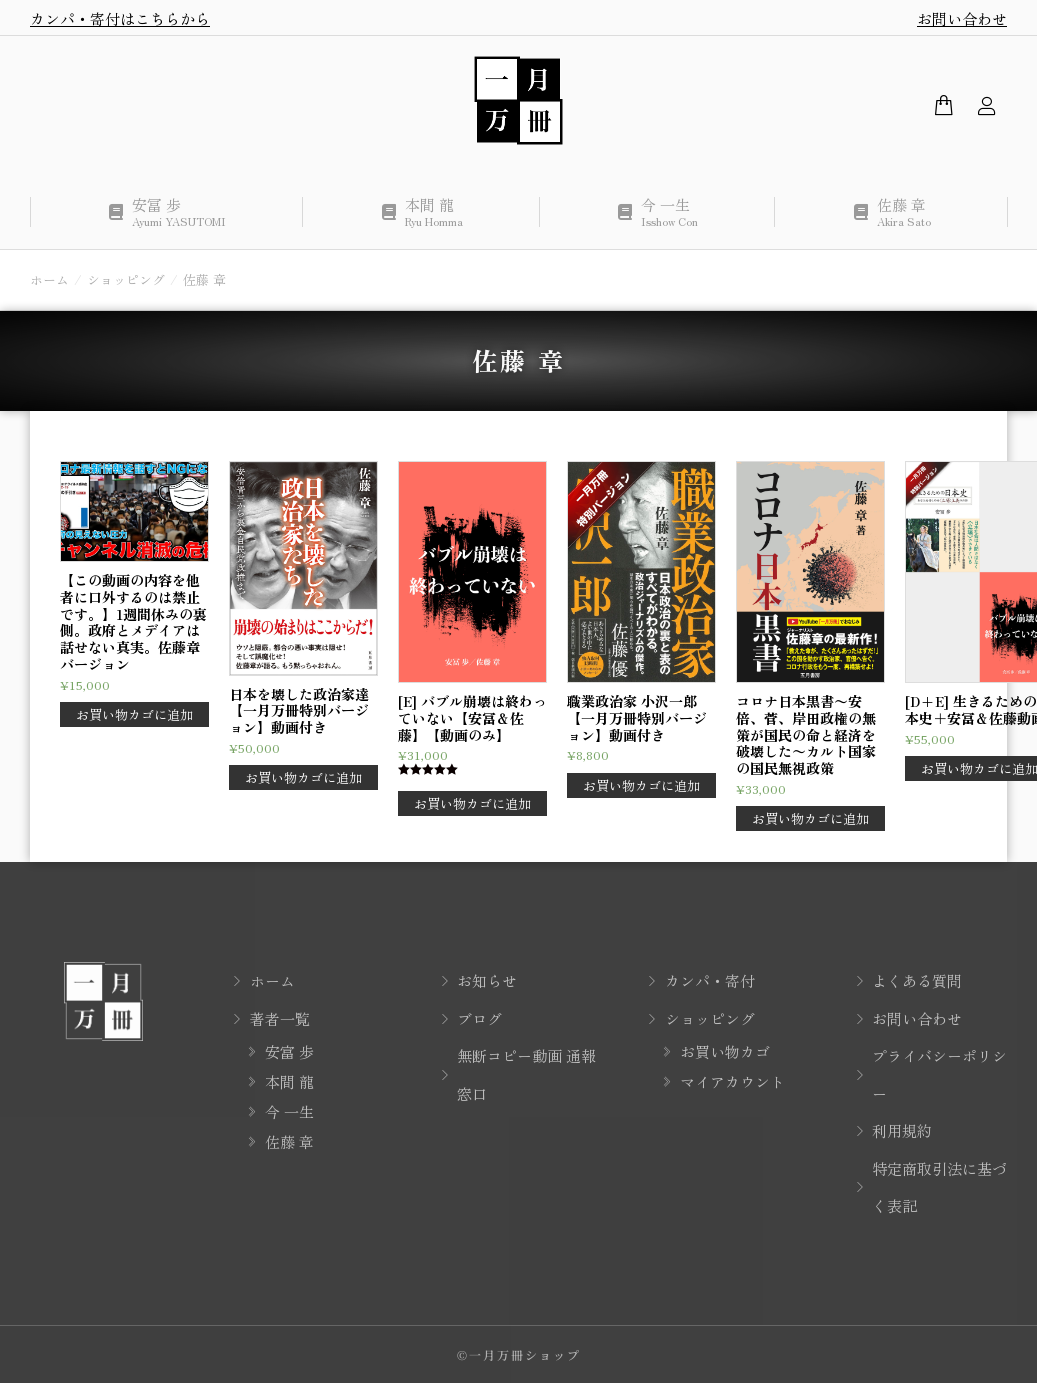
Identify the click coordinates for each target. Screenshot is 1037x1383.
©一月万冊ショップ (519, 1354)
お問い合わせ (962, 18)
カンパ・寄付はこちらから (120, 18)
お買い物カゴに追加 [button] (134, 714)
